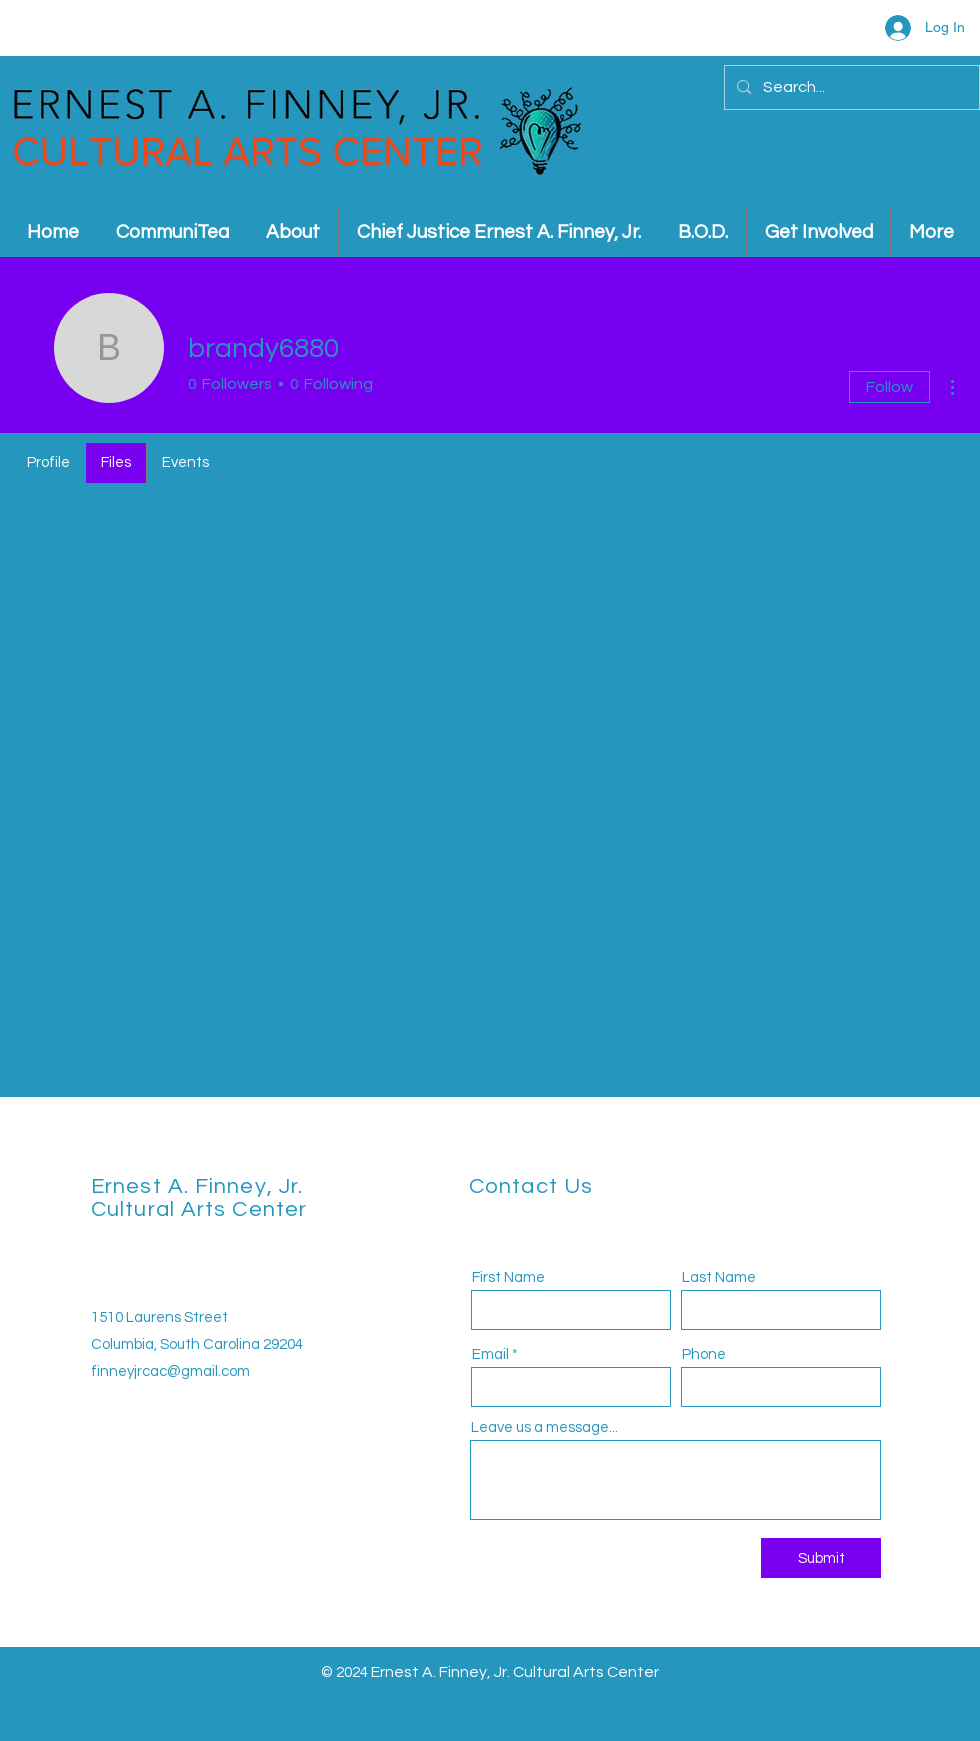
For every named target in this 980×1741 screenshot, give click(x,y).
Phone (704, 1354)
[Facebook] (96, 1430)
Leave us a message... (544, 1427)
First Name (508, 1277)
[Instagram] (131, 1430)
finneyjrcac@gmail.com (170, 1371)
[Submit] (821, 1558)
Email (490, 1354)
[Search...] (850, 87)
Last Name (719, 1277)
